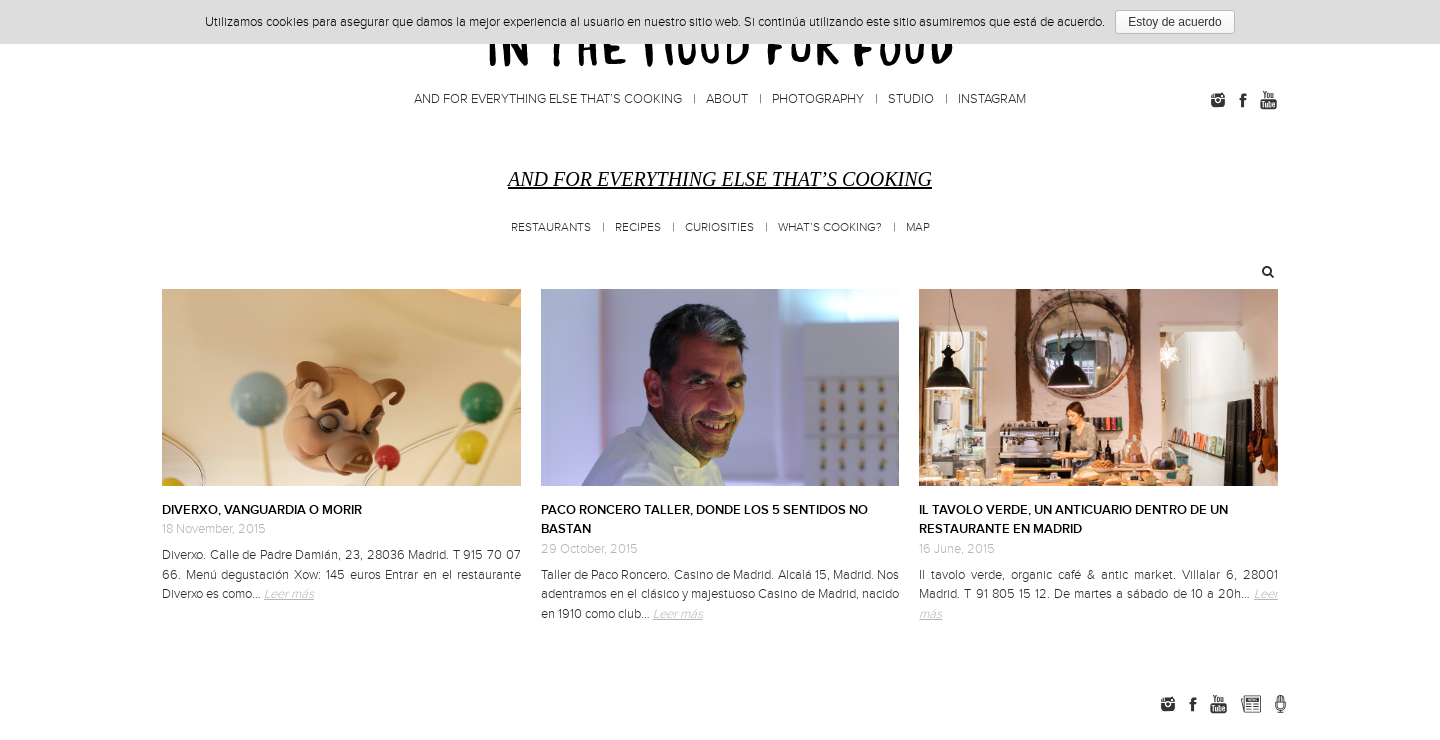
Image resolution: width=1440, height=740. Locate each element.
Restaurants (551, 227)
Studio (911, 99)
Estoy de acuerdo (1174, 22)
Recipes (638, 227)
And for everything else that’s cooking (548, 99)
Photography (818, 99)
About (727, 99)
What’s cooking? (830, 227)
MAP (918, 227)
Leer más (289, 594)
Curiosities (719, 227)
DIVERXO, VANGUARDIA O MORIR (262, 510)
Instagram (992, 99)
